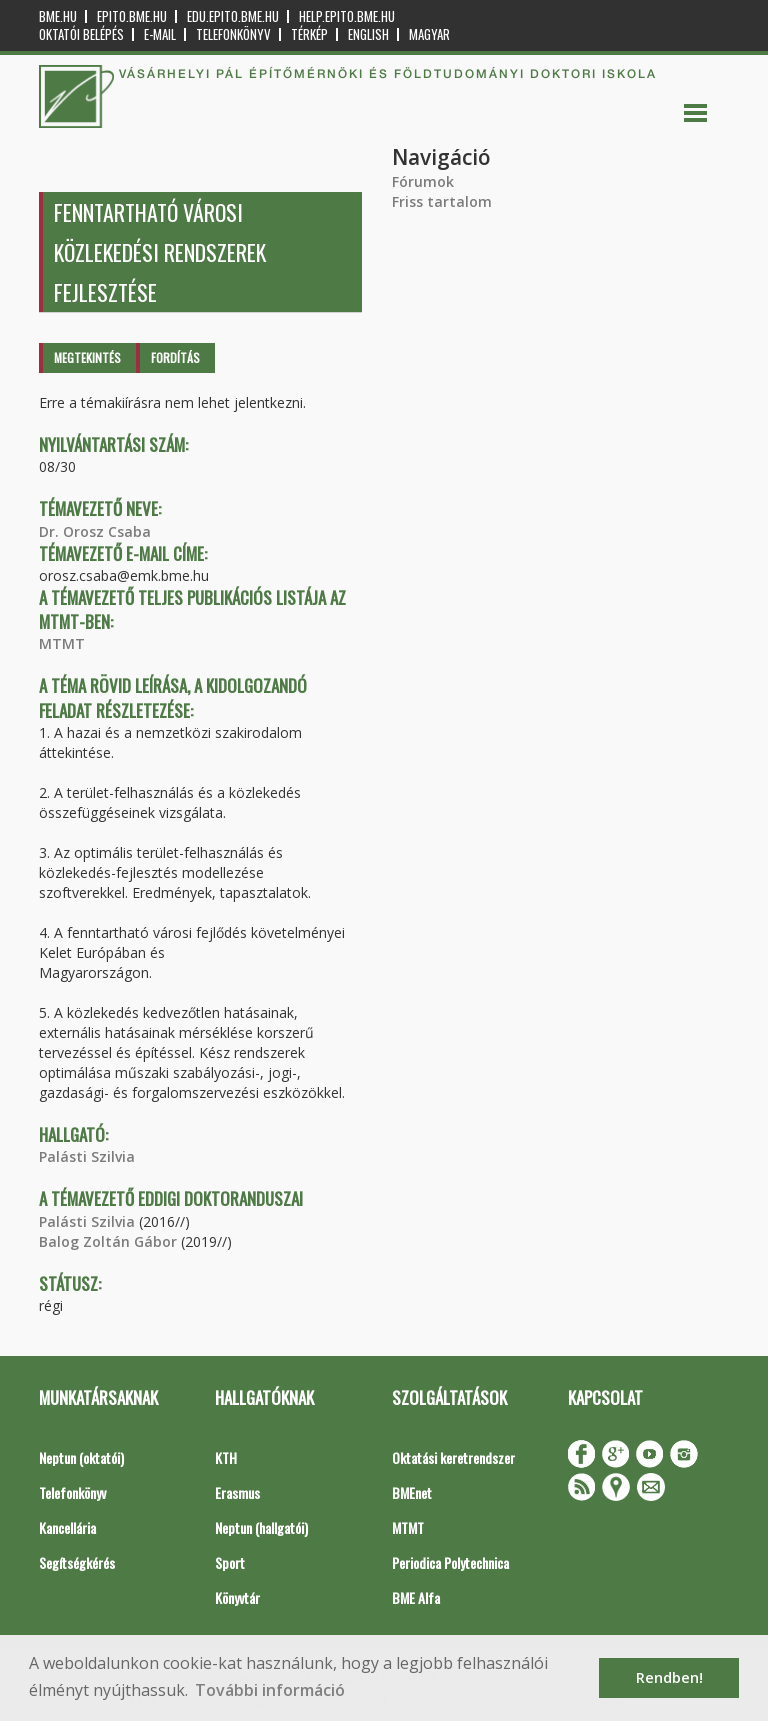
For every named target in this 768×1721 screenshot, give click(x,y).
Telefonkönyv (233, 34)
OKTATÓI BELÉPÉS (81, 34)
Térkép (309, 34)
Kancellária (67, 1527)
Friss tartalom (442, 201)
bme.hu (58, 16)
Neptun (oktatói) (81, 1457)
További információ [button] (270, 1690)
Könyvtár (237, 1597)
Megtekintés (87, 357)
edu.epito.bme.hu (233, 16)
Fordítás (175, 357)
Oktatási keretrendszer (453, 1457)
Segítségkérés (77, 1562)
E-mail (160, 34)
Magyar (429, 34)
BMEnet (412, 1492)
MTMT (62, 643)
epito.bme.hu (132, 16)
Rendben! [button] (669, 1677)
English (368, 34)
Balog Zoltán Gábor (108, 1241)
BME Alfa (416, 1597)
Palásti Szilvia (87, 1156)
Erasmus (237, 1492)
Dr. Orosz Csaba (95, 531)
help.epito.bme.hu (347, 16)
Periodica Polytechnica (450, 1562)
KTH (226, 1457)
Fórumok (423, 181)
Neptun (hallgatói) (261, 1527)
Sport (230, 1562)
